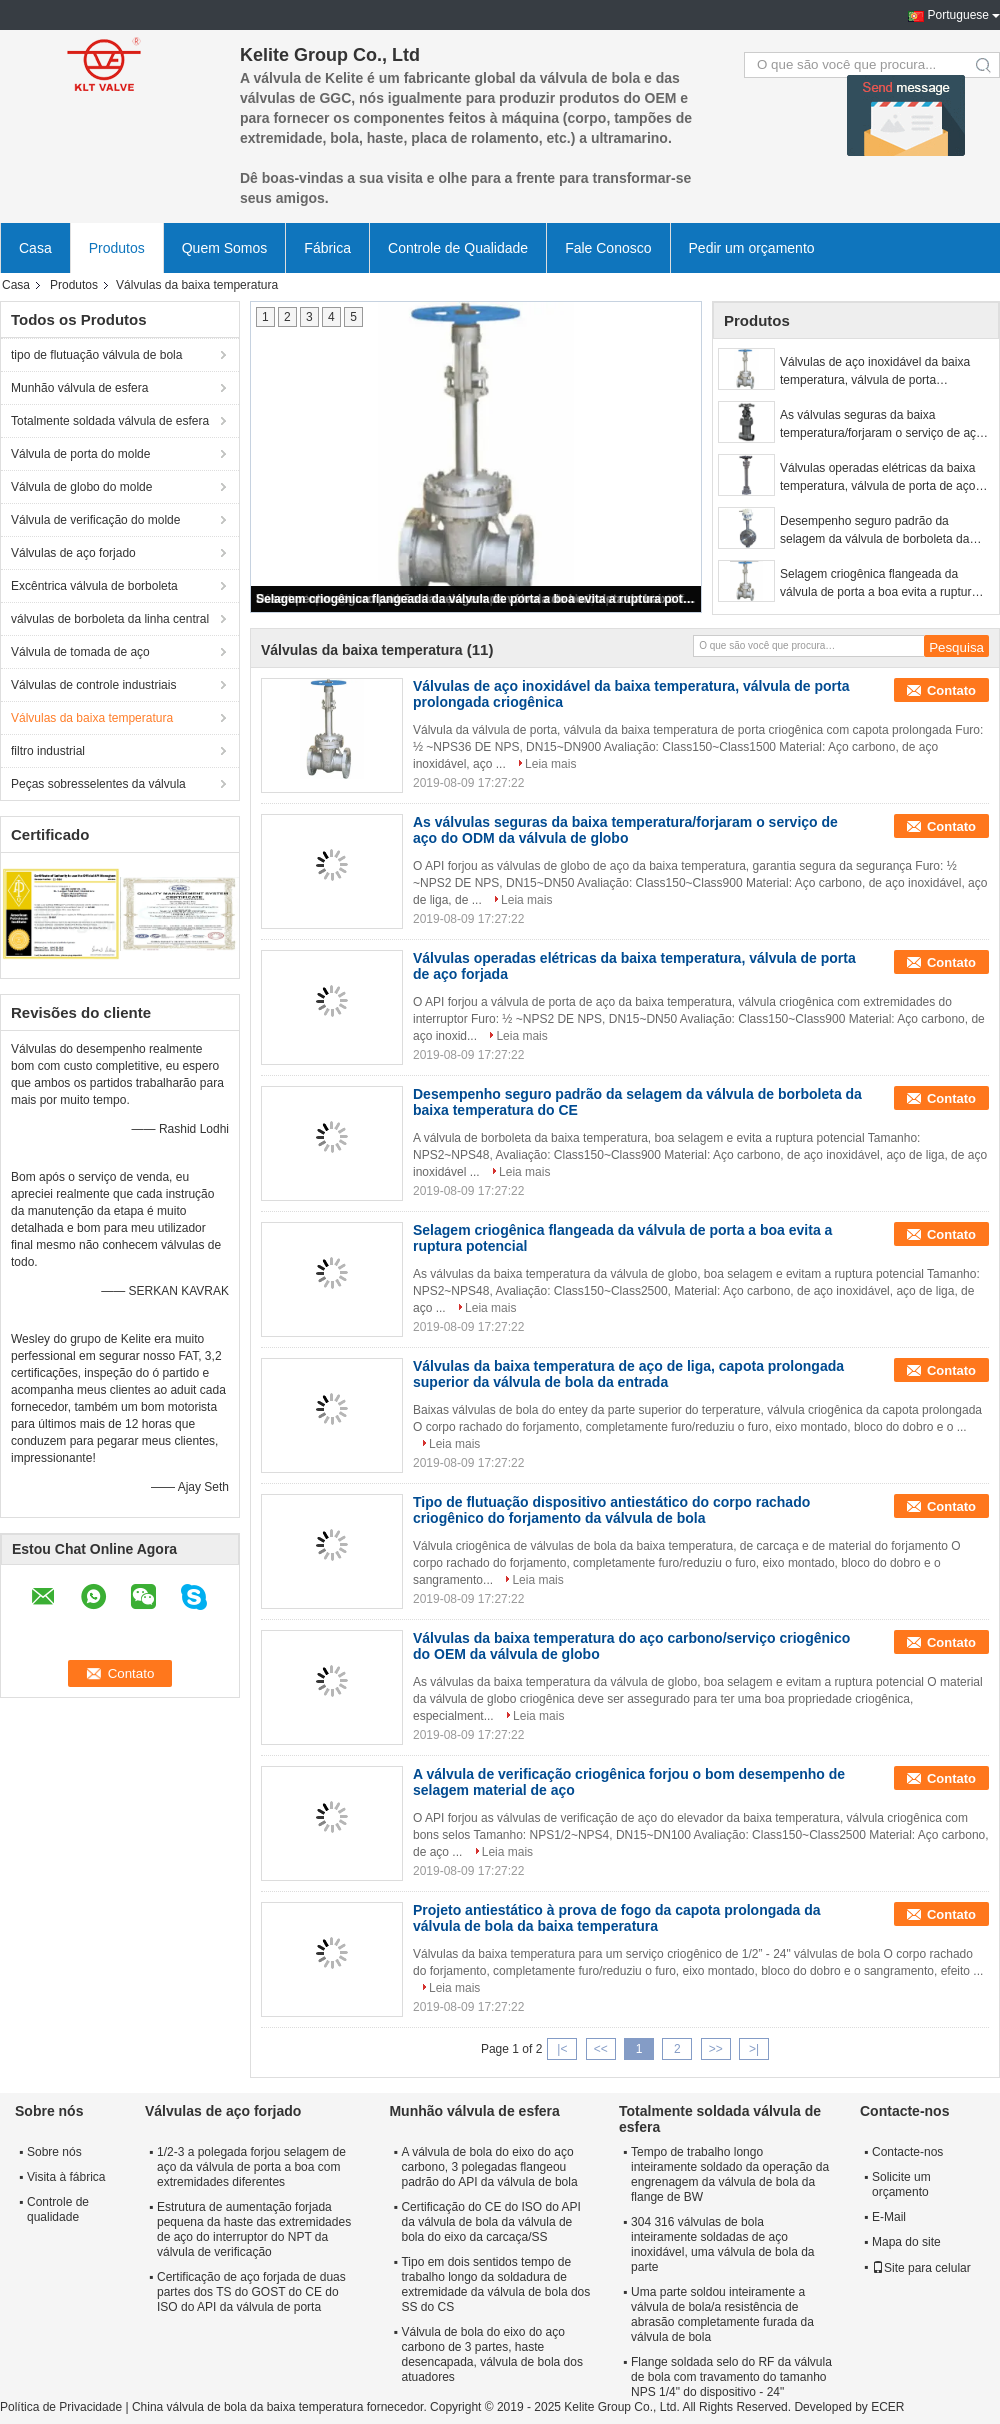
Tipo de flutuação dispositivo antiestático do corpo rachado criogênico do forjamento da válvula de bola (611, 1510)
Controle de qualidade (58, 2209)
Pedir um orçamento (752, 248)
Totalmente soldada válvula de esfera (110, 421)
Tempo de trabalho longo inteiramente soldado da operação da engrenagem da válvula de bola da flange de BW (730, 2174)
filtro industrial (48, 751)
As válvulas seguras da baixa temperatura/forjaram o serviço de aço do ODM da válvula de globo (881, 425)
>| (754, 2049)
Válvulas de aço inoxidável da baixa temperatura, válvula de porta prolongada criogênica (875, 372)
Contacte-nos (907, 2152)
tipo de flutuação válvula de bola (96, 355)
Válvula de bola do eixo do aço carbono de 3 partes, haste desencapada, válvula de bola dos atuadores (491, 2354)
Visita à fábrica (66, 2177)
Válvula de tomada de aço (80, 652)
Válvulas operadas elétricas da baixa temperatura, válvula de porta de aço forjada (877, 478)
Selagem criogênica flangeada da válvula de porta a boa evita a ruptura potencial (477, 599)
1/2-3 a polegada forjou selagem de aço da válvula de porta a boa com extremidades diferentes (251, 2167)
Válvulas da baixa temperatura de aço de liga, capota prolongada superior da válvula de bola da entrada (628, 1374)
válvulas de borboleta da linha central (110, 619)
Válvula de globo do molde (81, 487)
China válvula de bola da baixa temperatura (247, 2407)
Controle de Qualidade (458, 248)
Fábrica (327, 248)
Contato (951, 690)
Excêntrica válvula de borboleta (94, 586)
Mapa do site (906, 2242)
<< (601, 2049)
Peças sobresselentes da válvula (98, 784)
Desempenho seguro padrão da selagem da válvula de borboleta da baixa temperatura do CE (874, 531)
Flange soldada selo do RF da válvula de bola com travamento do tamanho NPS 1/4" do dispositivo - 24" (731, 2377)
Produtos (117, 248)
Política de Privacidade (61, 2407)
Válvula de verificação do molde (95, 520)
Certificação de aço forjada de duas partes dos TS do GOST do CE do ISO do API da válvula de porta (251, 2292)
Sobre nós (54, 2152)
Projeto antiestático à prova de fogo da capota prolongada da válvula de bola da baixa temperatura (617, 1918)
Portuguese (958, 15)
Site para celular (921, 2268)
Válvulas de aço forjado (73, 553)
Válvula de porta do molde (80, 454)
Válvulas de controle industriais (93, 685)
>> (716, 2049)
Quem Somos (225, 248)
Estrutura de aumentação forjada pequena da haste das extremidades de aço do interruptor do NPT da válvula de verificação (254, 2229)
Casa (35, 248)
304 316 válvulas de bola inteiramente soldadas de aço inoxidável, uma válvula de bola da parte (722, 2244)
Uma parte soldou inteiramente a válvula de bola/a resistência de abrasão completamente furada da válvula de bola (722, 2314)
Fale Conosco (608, 248)
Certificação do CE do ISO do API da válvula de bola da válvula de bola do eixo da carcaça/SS (490, 2222)
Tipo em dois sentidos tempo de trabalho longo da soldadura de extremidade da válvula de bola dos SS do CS (495, 2284)
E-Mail (889, 2217)
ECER (887, 2407)
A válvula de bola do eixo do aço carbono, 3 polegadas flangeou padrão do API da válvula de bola (489, 2167)
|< (562, 2049)
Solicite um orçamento (901, 2184)
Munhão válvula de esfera (79, 388)
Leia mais (550, 764)
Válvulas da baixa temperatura (92, 718)
